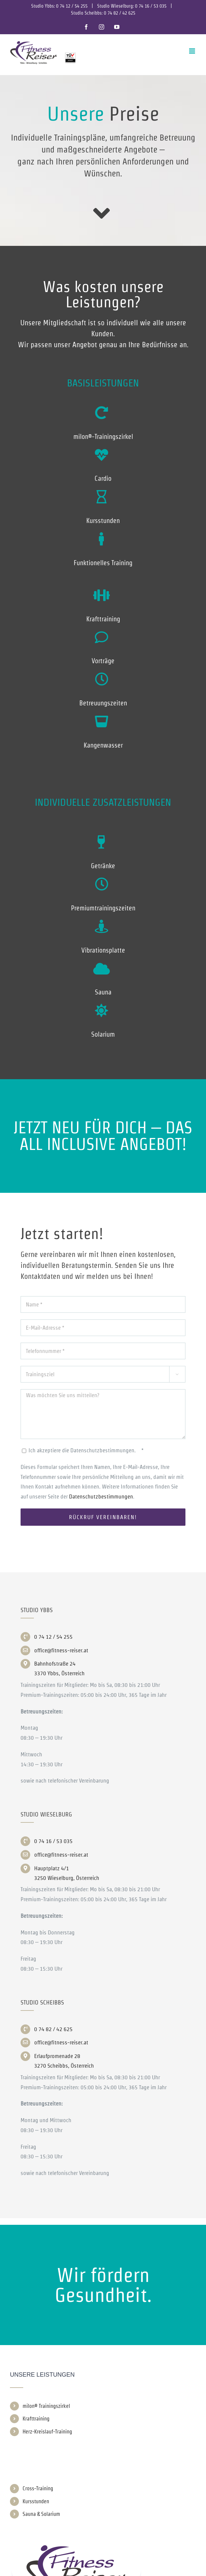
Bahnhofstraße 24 (55, 1664)
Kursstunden (36, 2501)
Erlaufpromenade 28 (57, 2056)
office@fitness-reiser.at (61, 1650)
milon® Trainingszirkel (46, 2406)
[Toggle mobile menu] (192, 51)
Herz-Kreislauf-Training (47, 2431)
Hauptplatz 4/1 (51, 1868)
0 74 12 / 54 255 (72, 6)
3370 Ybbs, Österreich (59, 1673)
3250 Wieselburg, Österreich (66, 1878)
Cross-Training (38, 2488)
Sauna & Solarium (41, 2514)
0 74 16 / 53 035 (151, 6)
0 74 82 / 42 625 (119, 13)
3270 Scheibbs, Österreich (64, 2066)
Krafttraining (36, 2418)
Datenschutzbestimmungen (101, 1496)
